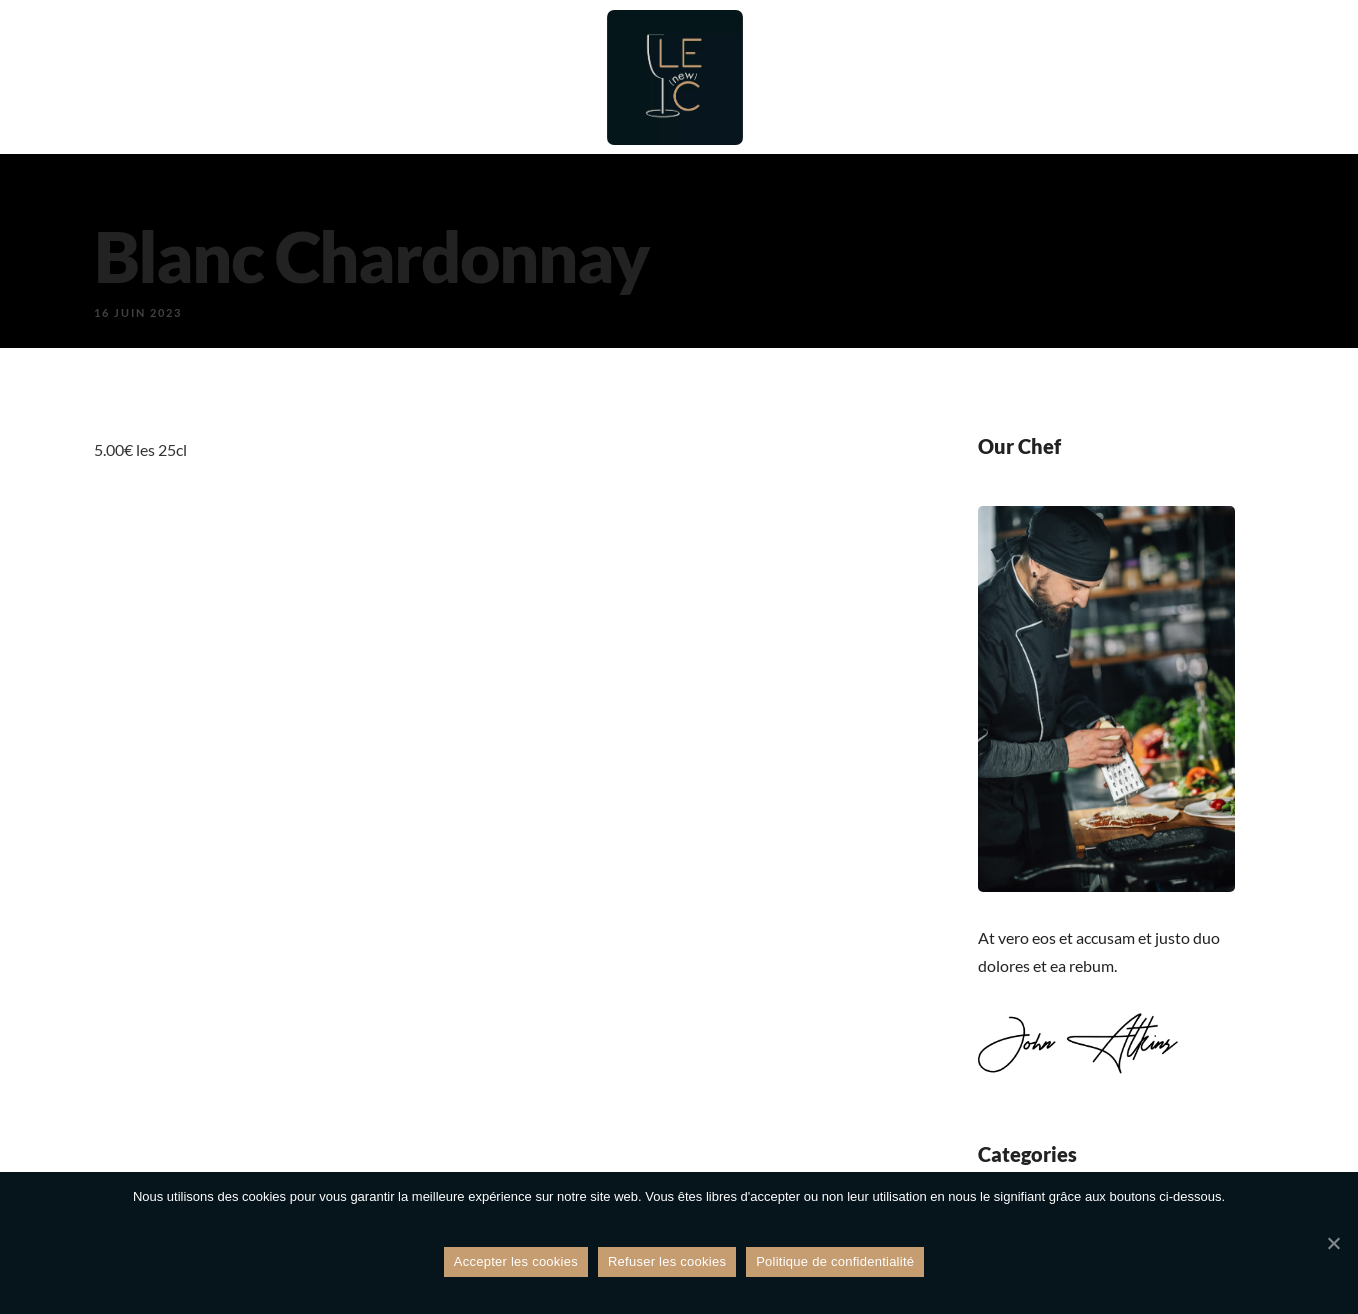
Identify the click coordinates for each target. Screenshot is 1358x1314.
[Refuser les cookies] (1333, 1244)
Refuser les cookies (667, 1262)
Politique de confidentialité (835, 1262)
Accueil (244, 77)
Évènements (952, 77)
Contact (1179, 77)
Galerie (1074, 77)
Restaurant (362, 77)
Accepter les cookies (516, 1262)
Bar (464, 77)
